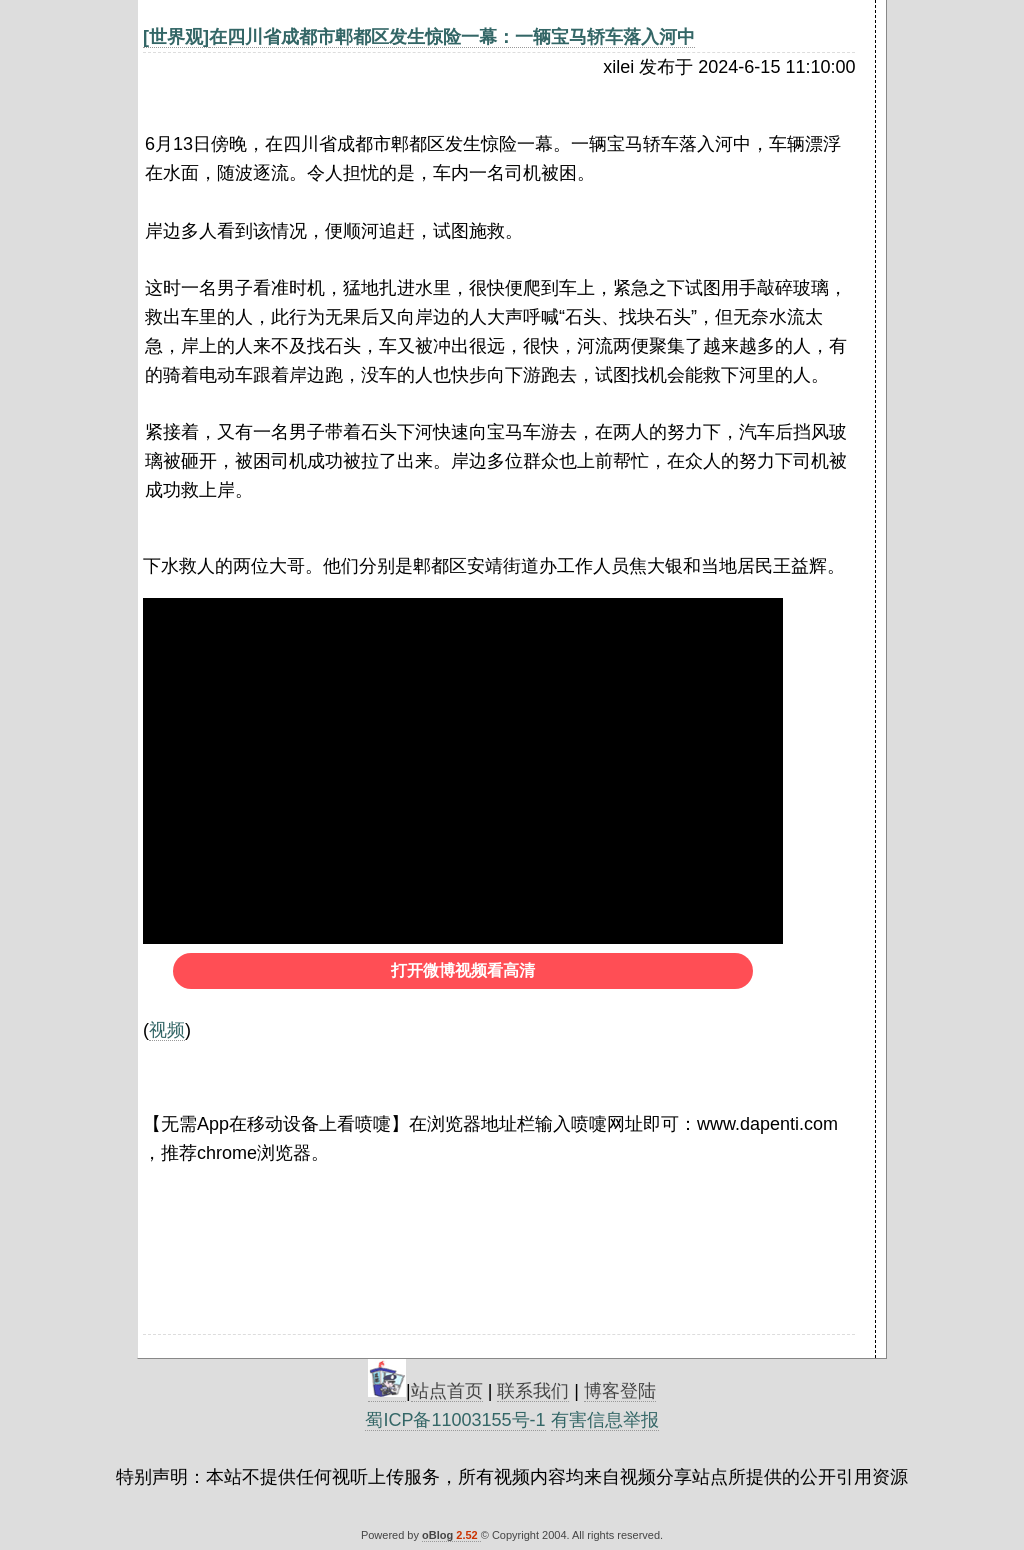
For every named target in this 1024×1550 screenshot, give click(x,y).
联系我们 (533, 1391)
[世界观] (176, 37)
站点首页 (447, 1391)
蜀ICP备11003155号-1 (455, 1420)
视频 (167, 1030)
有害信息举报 (605, 1420)
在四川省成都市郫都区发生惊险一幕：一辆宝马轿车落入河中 (452, 37)
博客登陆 (620, 1391)
